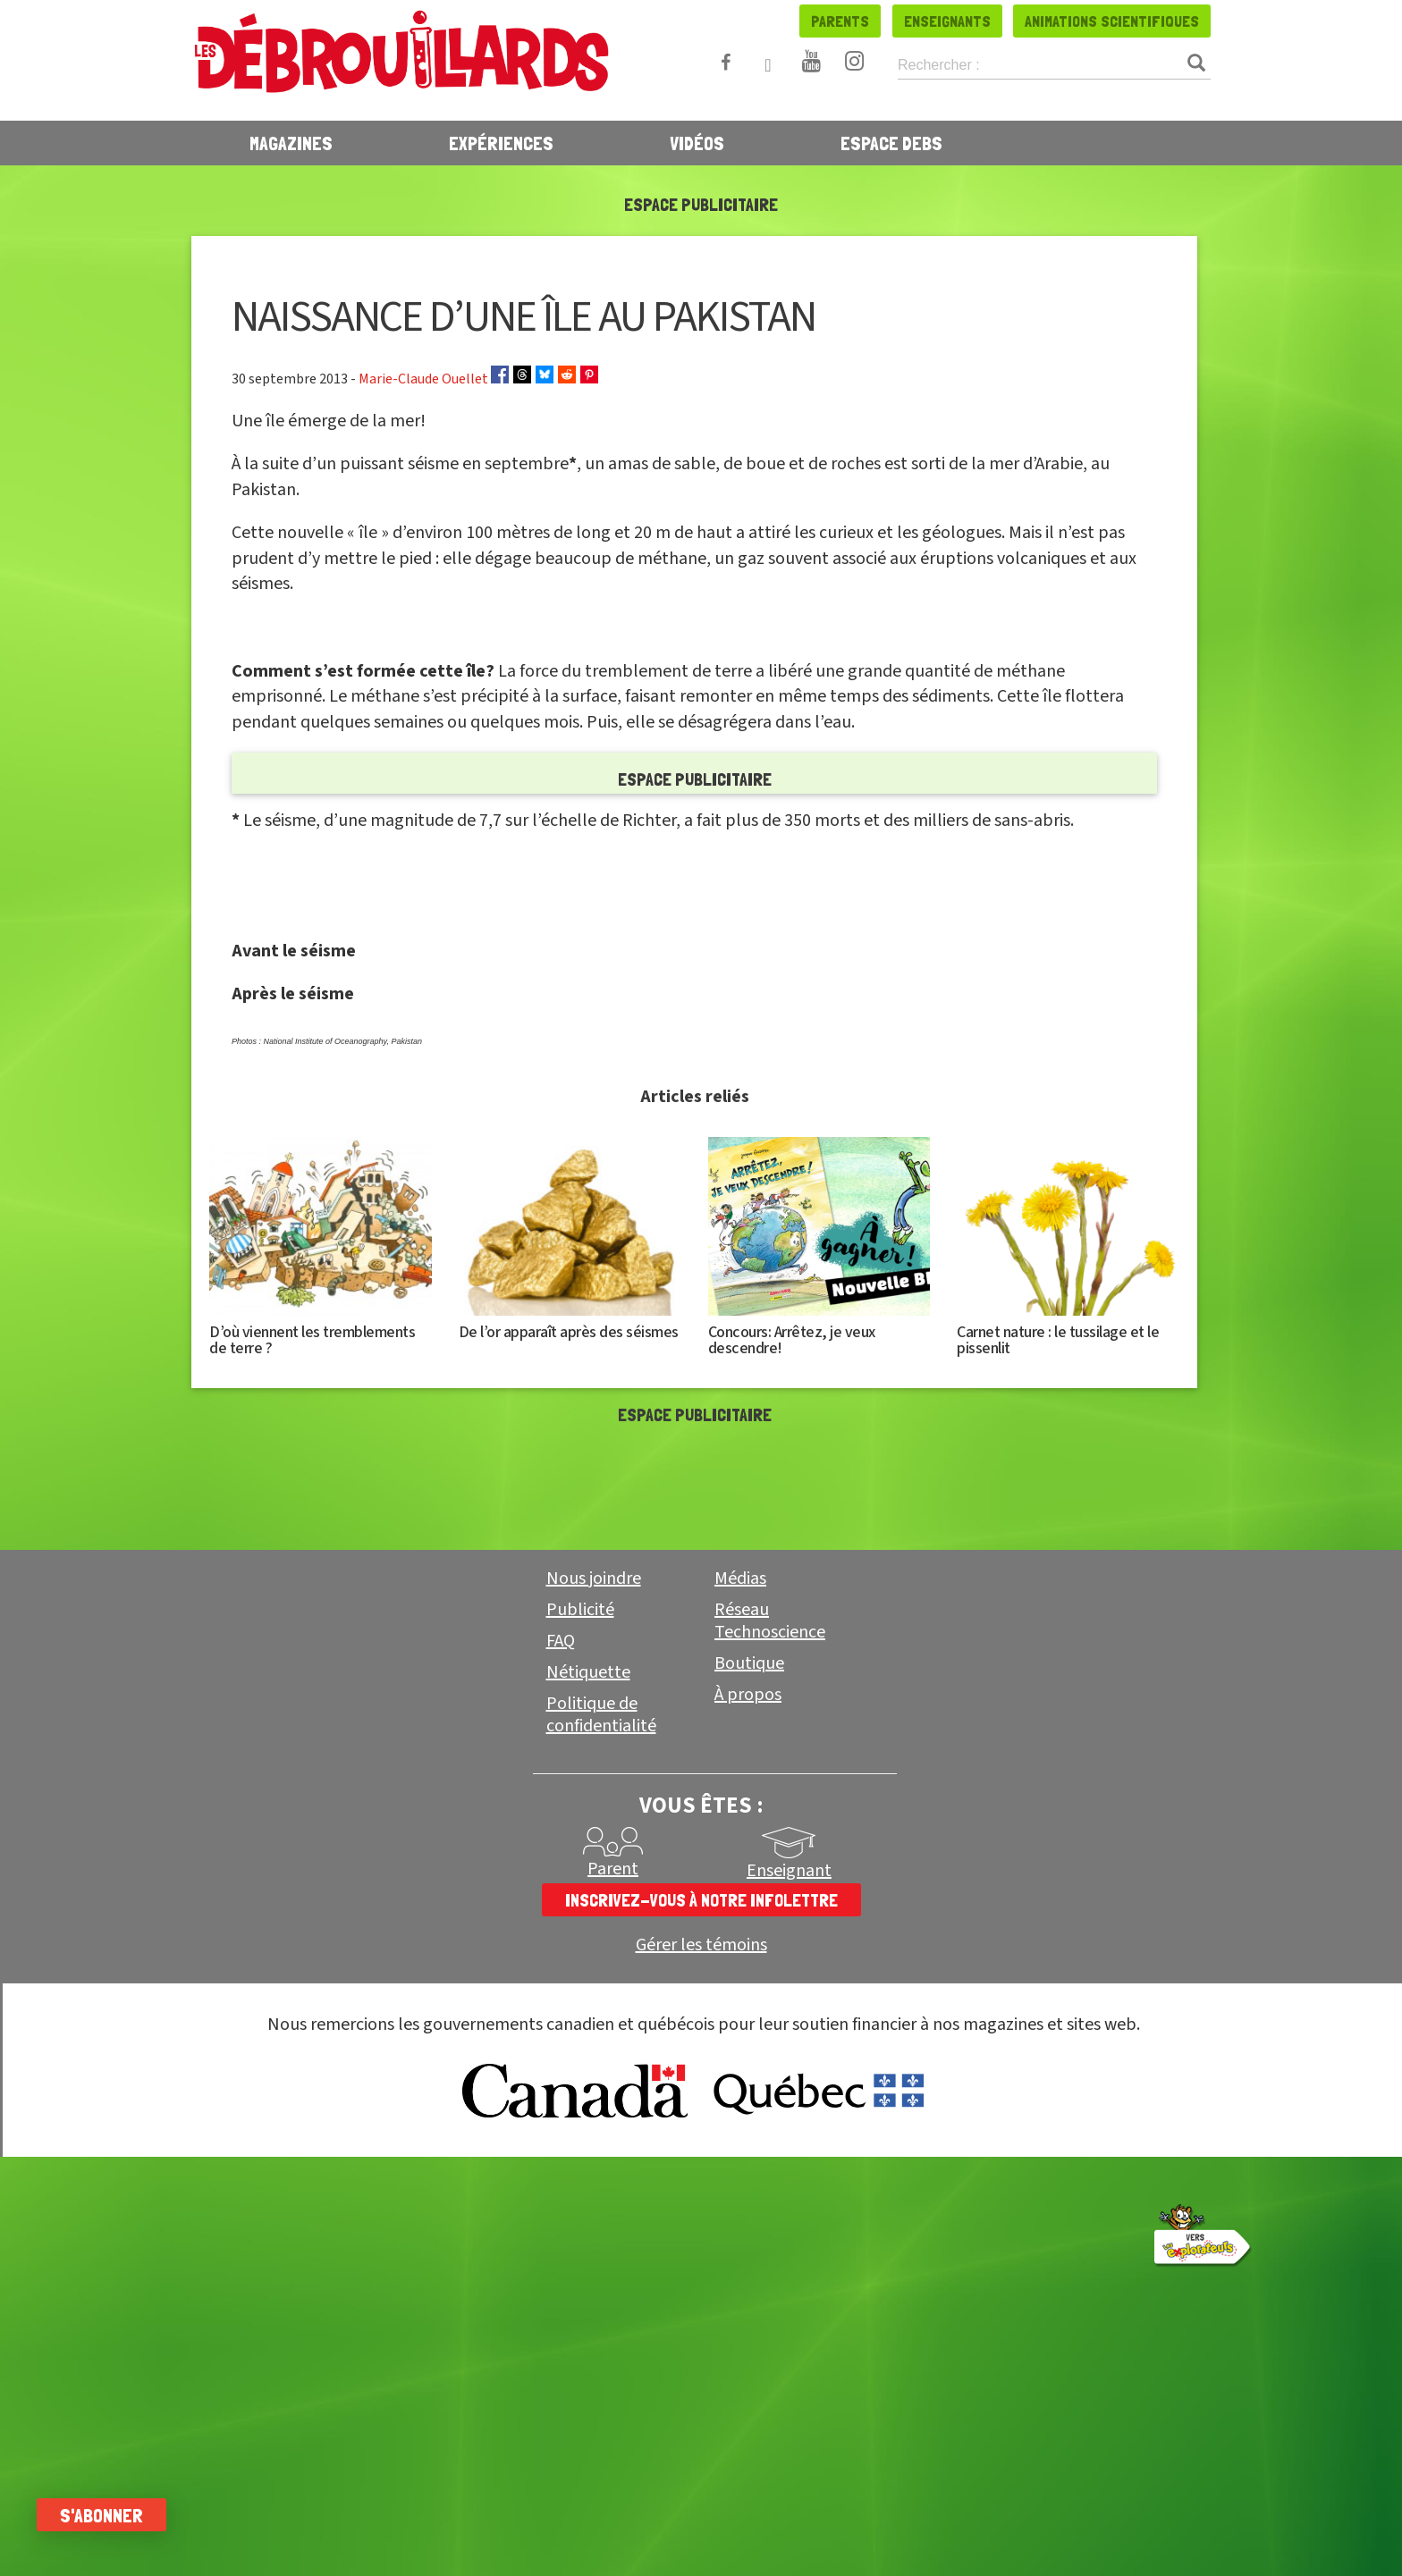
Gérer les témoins (701, 2284)
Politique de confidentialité (601, 2053)
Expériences (501, 143)
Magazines (291, 143)
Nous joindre (593, 1917)
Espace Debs (891, 143)
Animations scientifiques (1112, 21)
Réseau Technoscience (769, 1959)
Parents (840, 21)
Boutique (749, 2002)
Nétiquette (588, 2011)
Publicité (580, 1948)
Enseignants (947, 21)
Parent (612, 2207)
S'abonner (109, 2515)
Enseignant (789, 2209)
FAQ (560, 1979)
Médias (740, 1917)
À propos (747, 2033)
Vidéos (697, 143)
